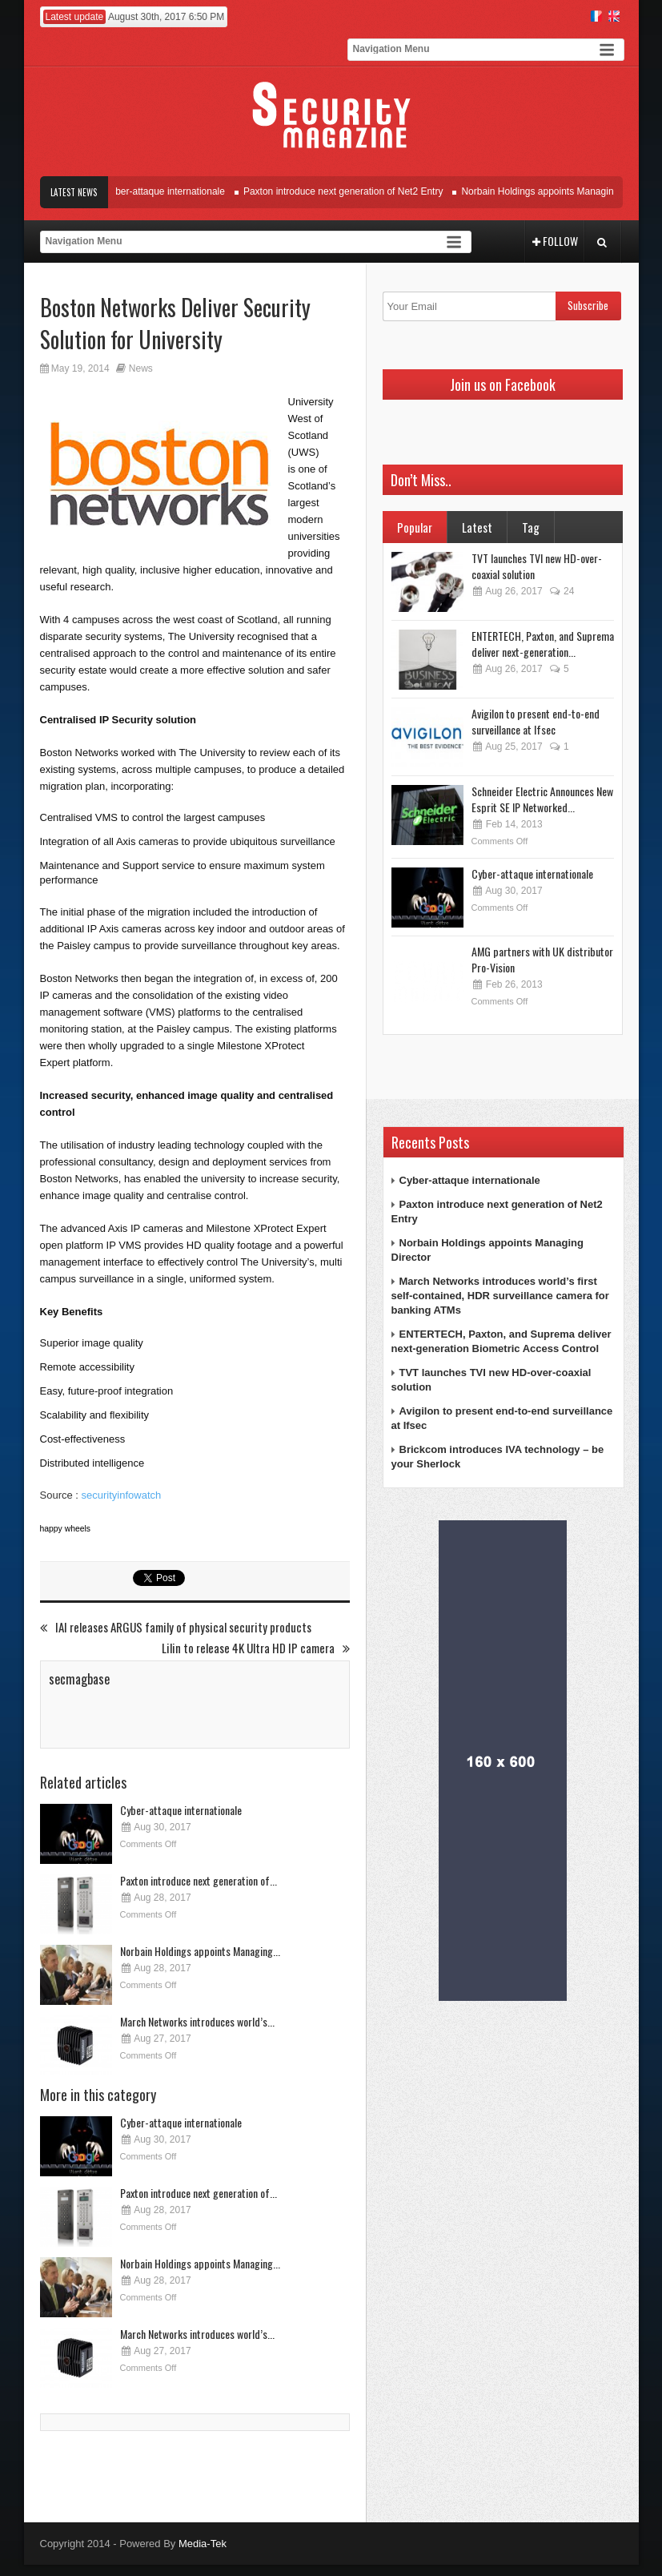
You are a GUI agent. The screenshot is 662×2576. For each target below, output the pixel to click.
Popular (414, 527)
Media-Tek (203, 2544)
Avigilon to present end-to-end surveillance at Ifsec (535, 721)
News (141, 368)
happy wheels (65, 1528)
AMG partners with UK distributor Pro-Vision (542, 959)
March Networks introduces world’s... (197, 2021)
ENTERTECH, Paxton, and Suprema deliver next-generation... (542, 643)
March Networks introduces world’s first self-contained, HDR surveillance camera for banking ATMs (500, 1295)
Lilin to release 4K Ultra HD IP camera (256, 1648)
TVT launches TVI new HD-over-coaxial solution (536, 565)
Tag (531, 527)
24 (562, 591)
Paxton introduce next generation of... (198, 1880)
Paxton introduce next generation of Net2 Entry (349, 191)
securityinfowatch (122, 1495)
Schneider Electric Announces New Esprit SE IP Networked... (542, 799)
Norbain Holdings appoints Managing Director (563, 191)
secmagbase (79, 1678)
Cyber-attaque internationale (170, 191)
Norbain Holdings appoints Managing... (200, 1950)
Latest (477, 527)
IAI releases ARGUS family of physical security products (175, 1627)
